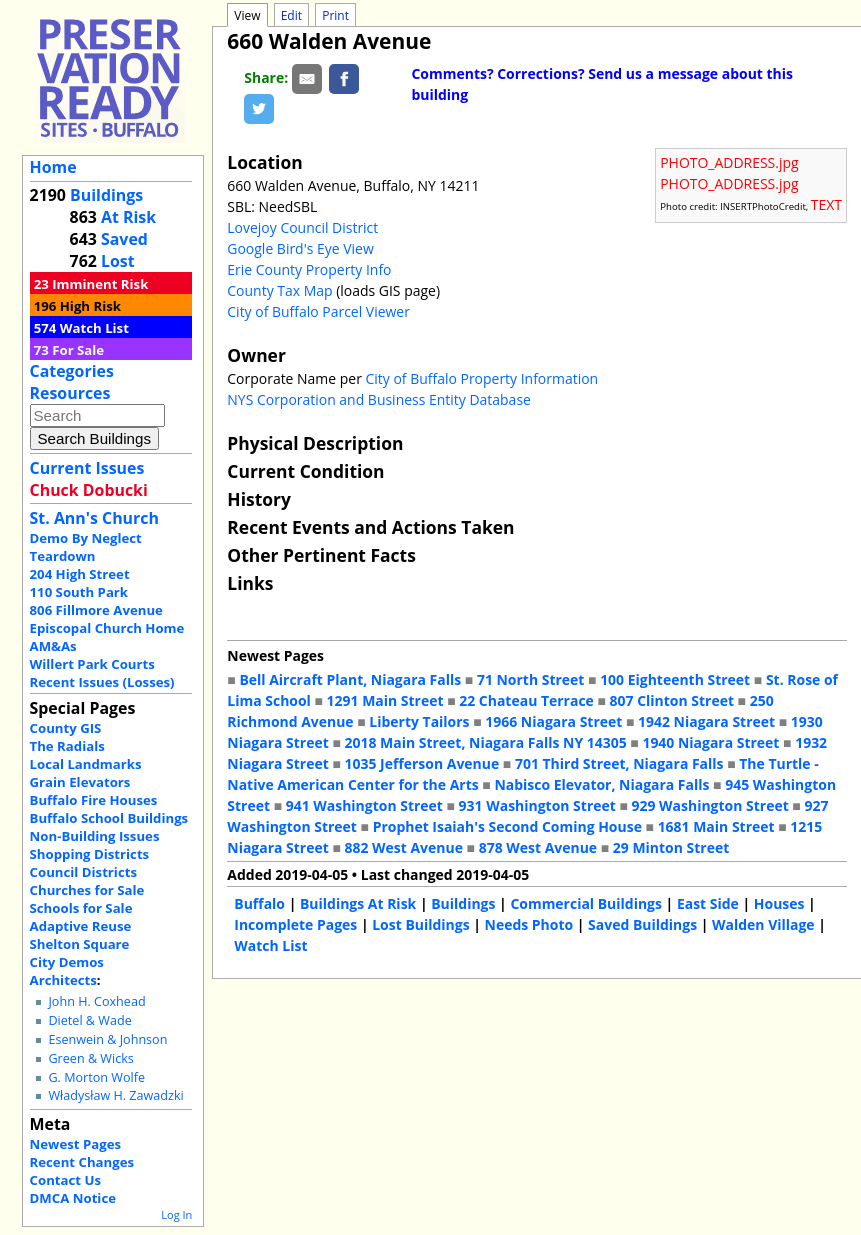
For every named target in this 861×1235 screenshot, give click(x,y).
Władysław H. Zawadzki (115, 1095)
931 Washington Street (537, 805)
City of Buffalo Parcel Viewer (318, 311)
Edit (291, 15)
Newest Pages (75, 1144)
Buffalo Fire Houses (94, 800)
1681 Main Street (716, 826)
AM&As (53, 646)
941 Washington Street (364, 805)
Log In (176, 1214)
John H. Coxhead (96, 1001)
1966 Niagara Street (553, 721)
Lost (118, 261)
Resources (70, 393)
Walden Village (763, 924)
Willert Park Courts (92, 664)
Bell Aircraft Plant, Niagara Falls (350, 679)
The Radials (67, 746)
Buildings (106, 195)
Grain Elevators (80, 782)
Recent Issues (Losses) (102, 682)
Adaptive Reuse (81, 926)
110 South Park (79, 592)
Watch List (94, 328)
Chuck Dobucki (89, 490)
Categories (72, 371)
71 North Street (531, 679)
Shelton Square (80, 944)
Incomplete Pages (295, 924)
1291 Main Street (385, 700)
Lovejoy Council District (302, 227)
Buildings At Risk (358, 903)
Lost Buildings (420, 924)
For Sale (78, 350)
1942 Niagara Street (706, 721)
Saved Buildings (642, 924)
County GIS (66, 728)
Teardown (63, 556)
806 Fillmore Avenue (96, 610)
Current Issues (87, 468)
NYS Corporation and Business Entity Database (379, 399)
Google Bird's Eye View (300, 248)
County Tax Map (279, 290)
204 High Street (80, 574)
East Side (708, 903)
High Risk (90, 306)
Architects (63, 980)
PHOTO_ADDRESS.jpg (729, 162)
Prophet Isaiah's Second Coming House (507, 826)
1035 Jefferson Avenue (422, 763)
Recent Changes (82, 1162)
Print (335, 15)
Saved (124, 239)
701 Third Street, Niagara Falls (619, 763)
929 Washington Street (710, 805)
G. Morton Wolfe (96, 1077)
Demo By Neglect (86, 538)
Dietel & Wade (89, 1020)
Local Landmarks (86, 764)
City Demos (67, 962)
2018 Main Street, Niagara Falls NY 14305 (486, 742)
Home (53, 167)
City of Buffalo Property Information (482, 378)
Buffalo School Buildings (109, 818)
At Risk (128, 217)
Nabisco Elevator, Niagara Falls (601, 784)
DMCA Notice (73, 1198)
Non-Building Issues (95, 836)
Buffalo (259, 903)
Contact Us (65, 1180)
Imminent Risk (100, 284)
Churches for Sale (87, 890)
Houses (779, 903)
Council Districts (83, 872)
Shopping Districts (90, 854)
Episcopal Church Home (107, 628)
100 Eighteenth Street (675, 679)
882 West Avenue (404, 847)
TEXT (826, 204)
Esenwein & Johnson (107, 1039)
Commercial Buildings (586, 903)
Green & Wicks (90, 1058)
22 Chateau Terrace (526, 700)
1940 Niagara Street (710, 742)
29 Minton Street (671, 847)
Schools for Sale (81, 908)
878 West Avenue (538, 847)
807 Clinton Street (672, 700)
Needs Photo (529, 924)
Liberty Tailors (419, 721)
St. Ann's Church (94, 518)
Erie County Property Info (309, 269)
